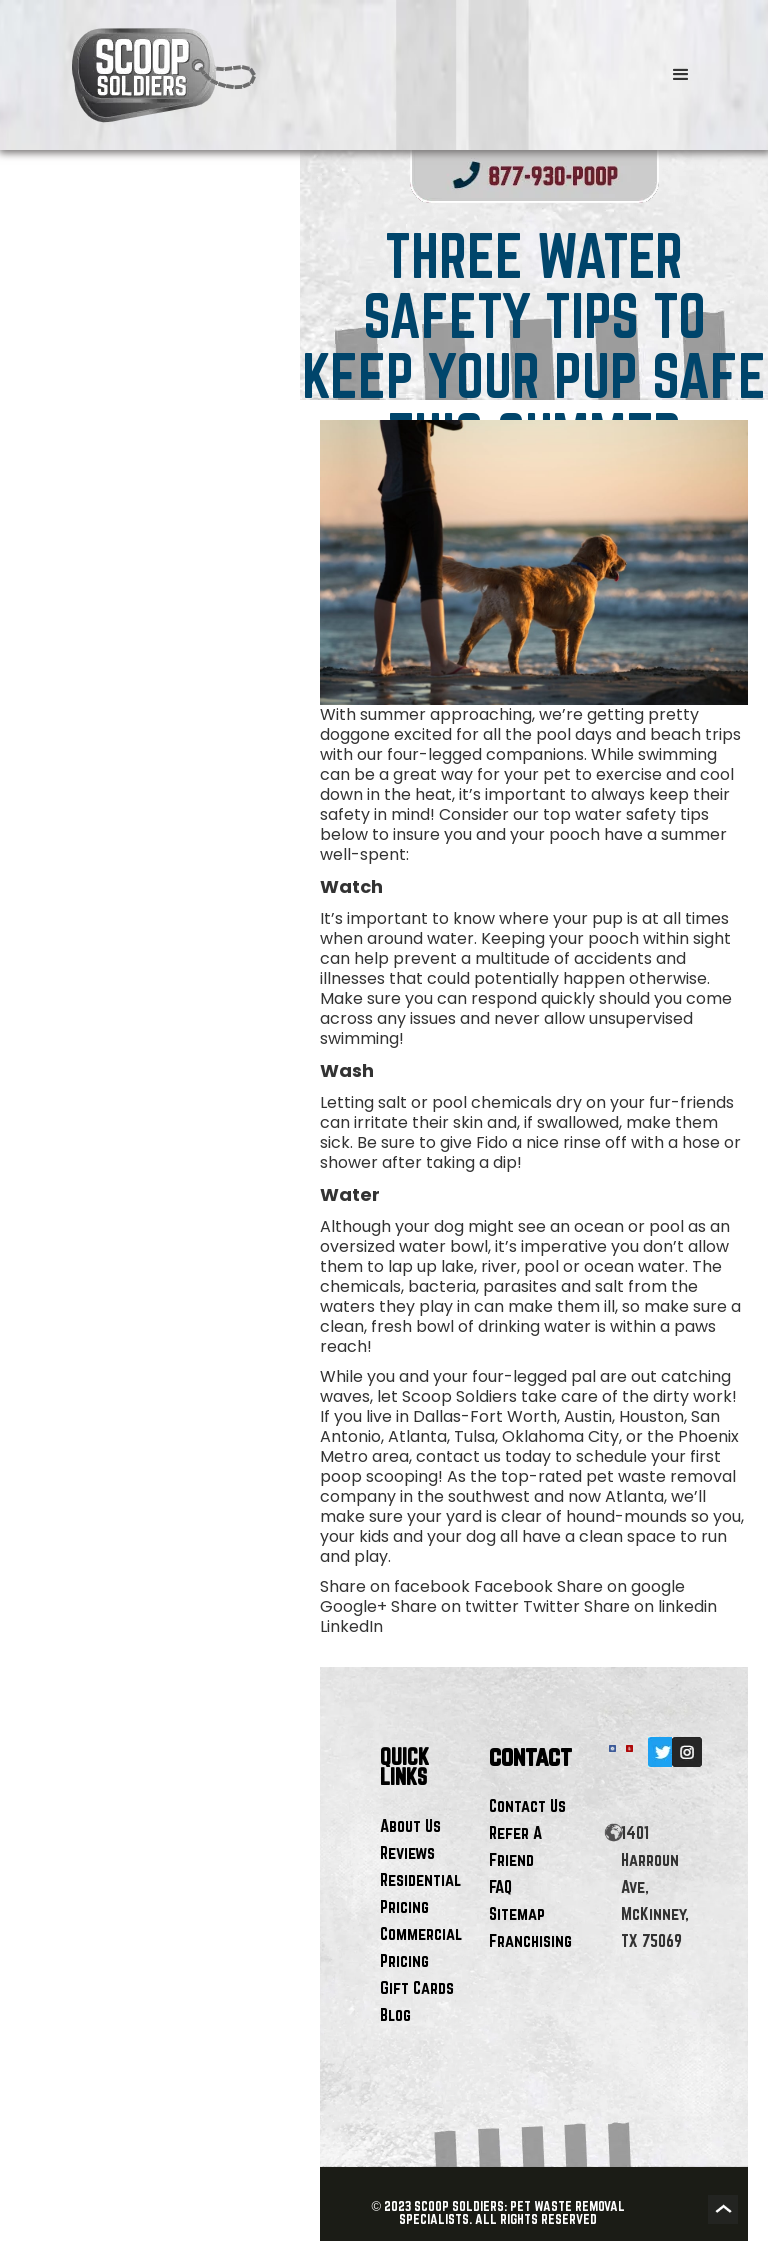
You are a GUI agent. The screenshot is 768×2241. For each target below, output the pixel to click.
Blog (395, 2014)
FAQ (500, 1886)
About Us (410, 1825)
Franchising (530, 1940)
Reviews (407, 1852)
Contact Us (527, 1805)
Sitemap (517, 1913)
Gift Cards (417, 1987)
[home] (326, 75)
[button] (681, 75)
